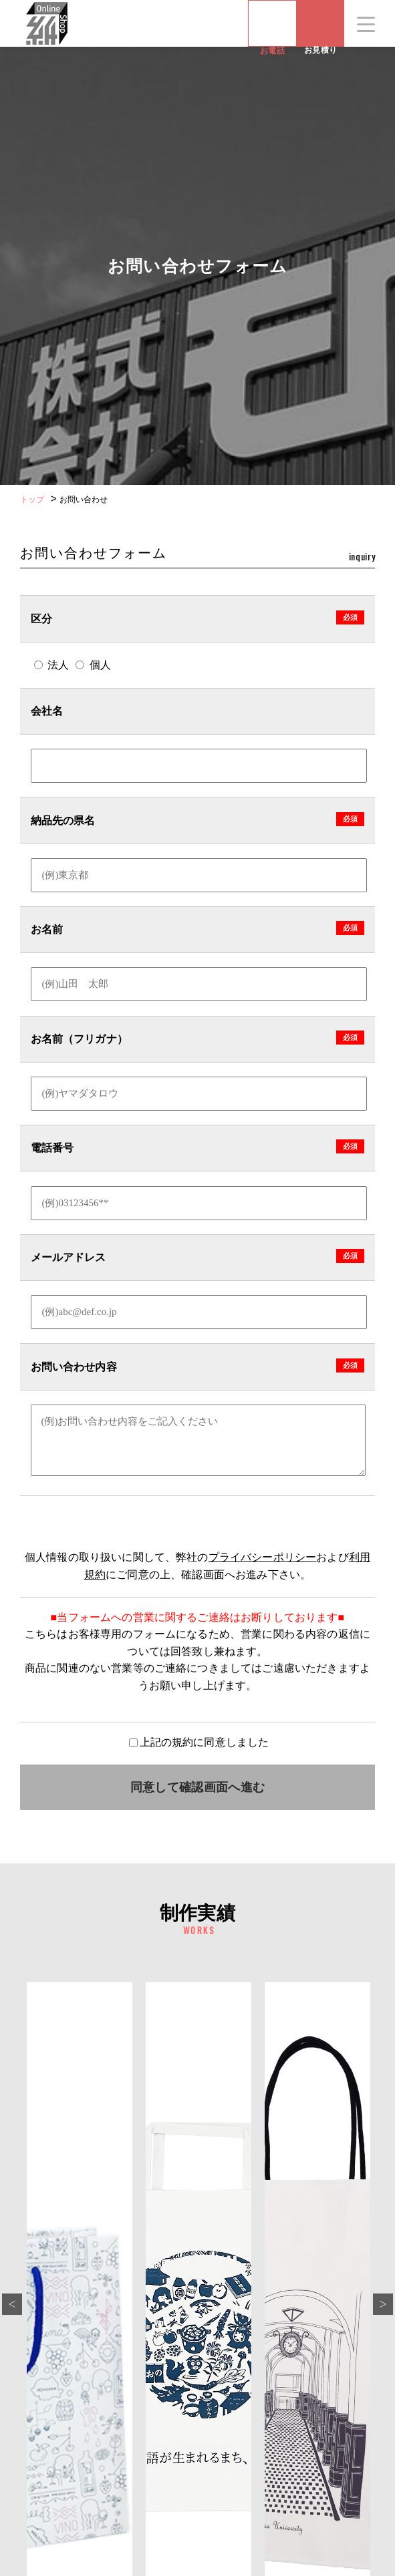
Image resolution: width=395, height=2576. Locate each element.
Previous (12, 2304)
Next (383, 2304)
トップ (32, 499)
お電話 (272, 23)
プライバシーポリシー (263, 1557)
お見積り (320, 46)
